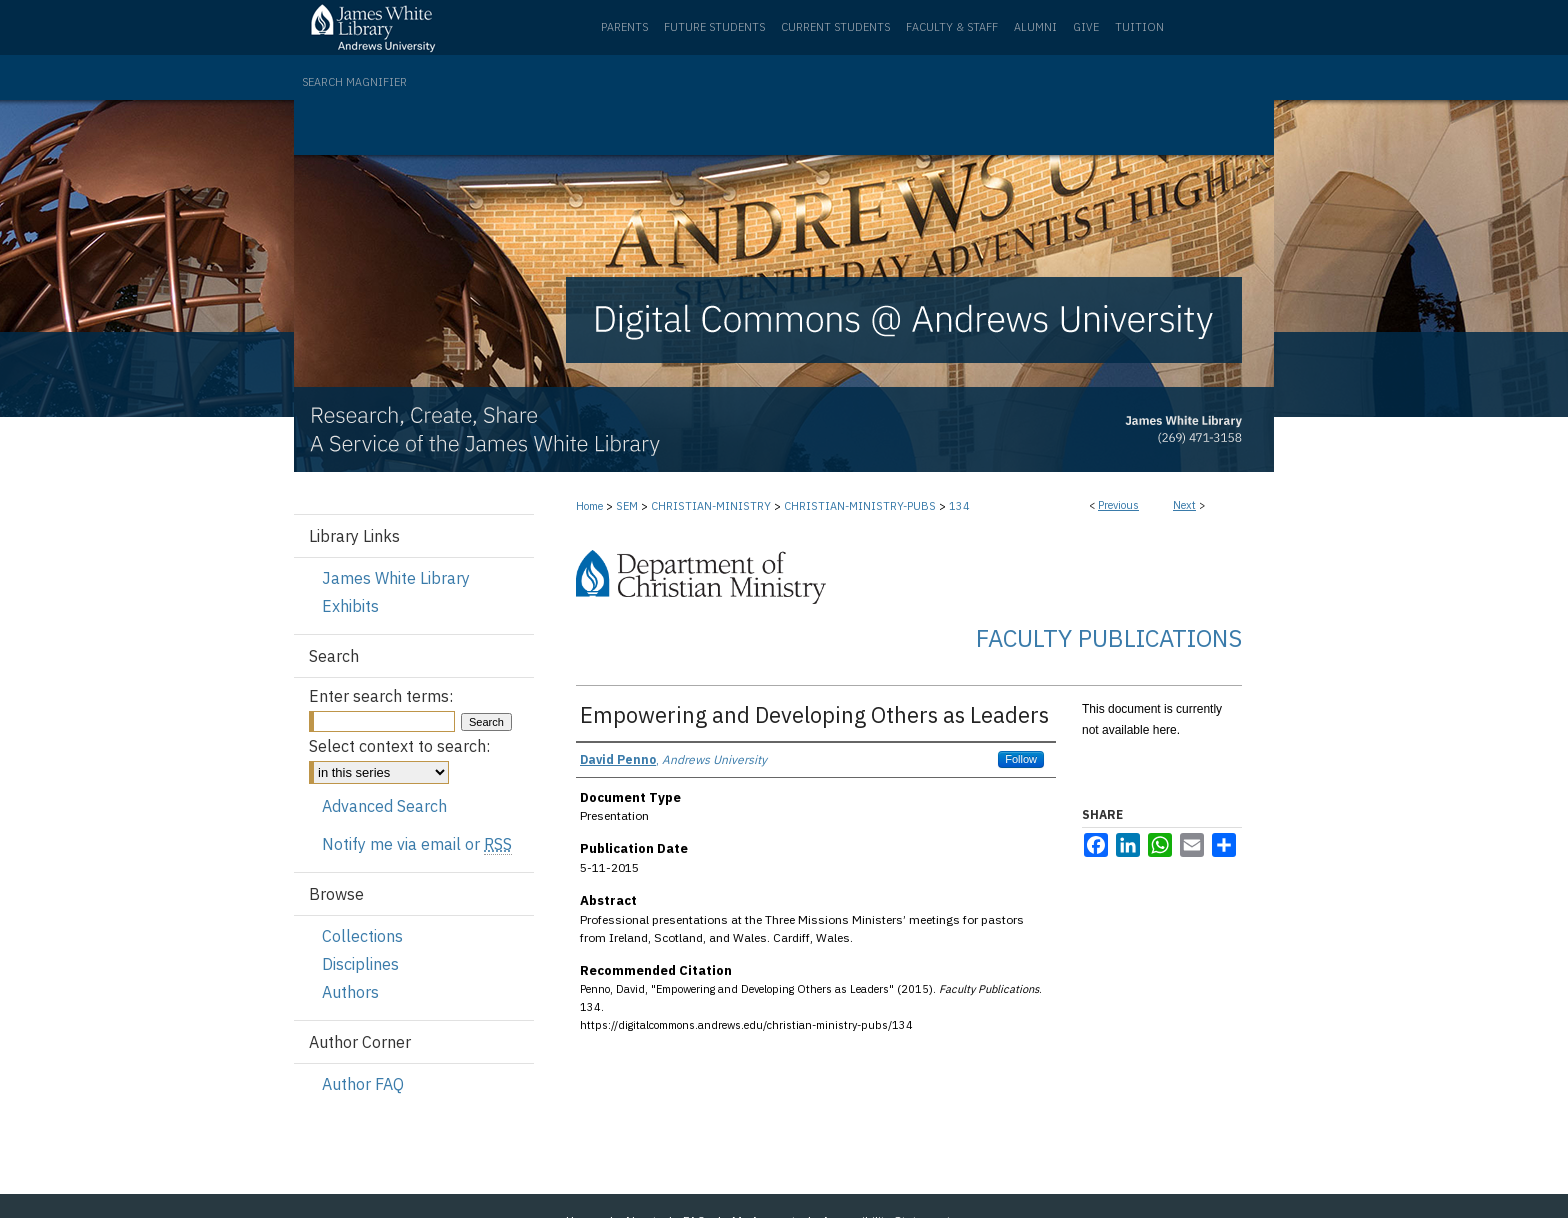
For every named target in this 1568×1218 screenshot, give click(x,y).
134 (959, 506)
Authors (350, 992)
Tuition (1139, 27)
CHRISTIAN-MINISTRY (711, 506)
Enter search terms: (381, 696)
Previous (1118, 505)
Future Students (714, 27)
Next (1184, 505)
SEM (627, 506)
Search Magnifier (354, 82)
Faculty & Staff (952, 27)
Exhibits (350, 606)
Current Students (835, 27)
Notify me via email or (417, 844)
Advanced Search (384, 806)
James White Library (396, 578)
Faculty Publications (1109, 638)
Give (1086, 27)
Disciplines (360, 964)
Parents (624, 27)
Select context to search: (399, 746)
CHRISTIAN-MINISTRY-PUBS (860, 506)
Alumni (1035, 27)
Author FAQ (363, 1084)
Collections (362, 936)
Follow (1021, 759)
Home (589, 506)
